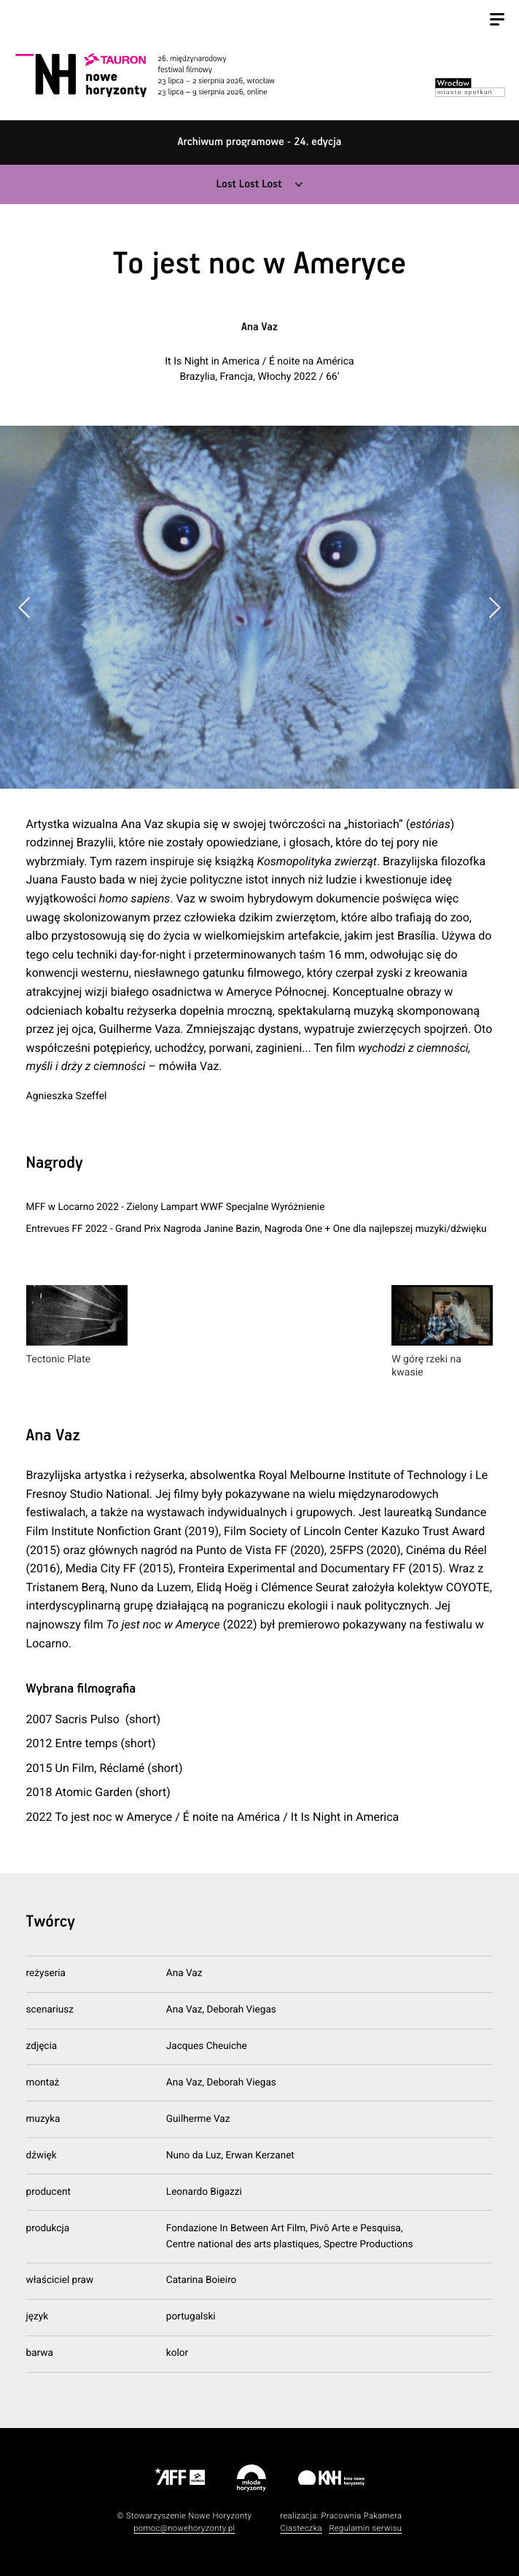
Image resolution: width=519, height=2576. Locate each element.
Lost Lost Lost (249, 185)
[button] (494, 607)
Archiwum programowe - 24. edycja (260, 142)
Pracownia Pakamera (361, 2516)
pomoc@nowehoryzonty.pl (184, 2528)
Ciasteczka (301, 2528)
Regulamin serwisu (365, 2528)
